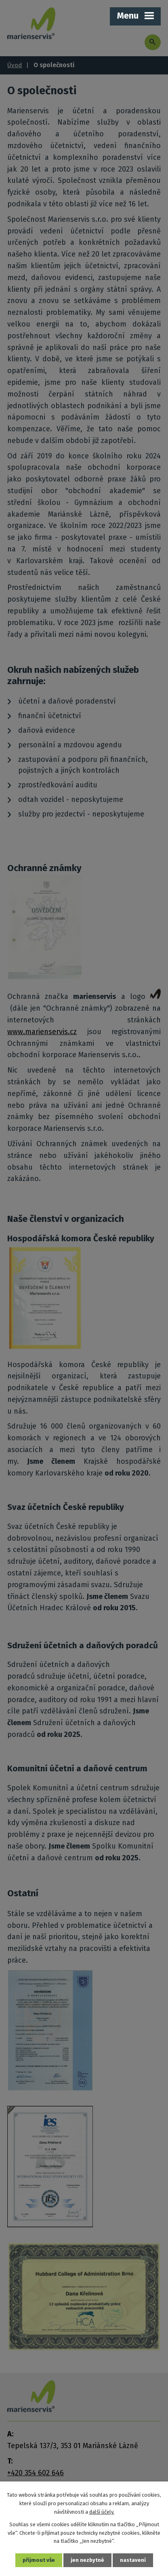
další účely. (101, 2512)
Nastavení (133, 2560)
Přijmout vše (39, 2560)
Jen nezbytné (87, 2560)
